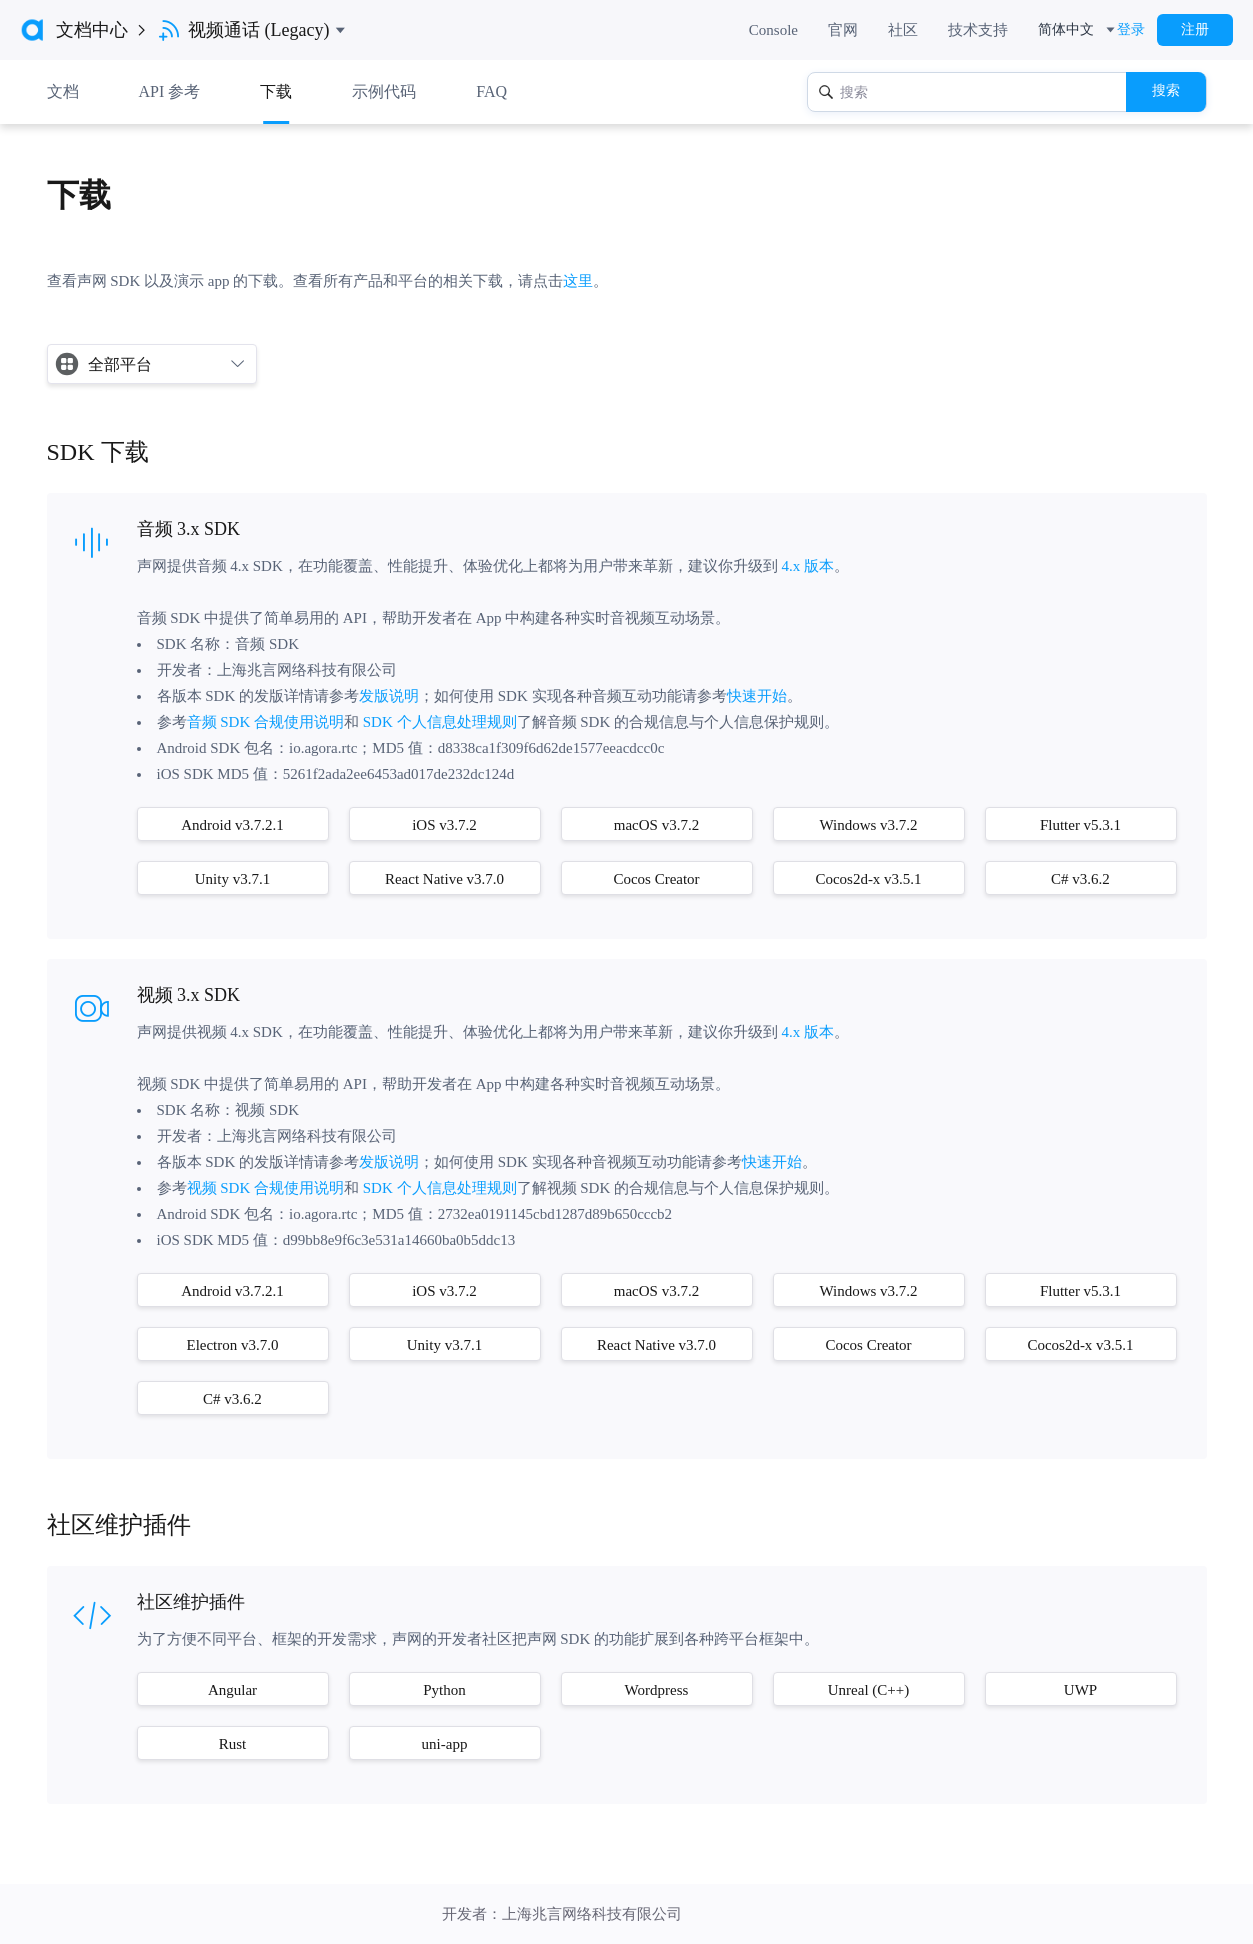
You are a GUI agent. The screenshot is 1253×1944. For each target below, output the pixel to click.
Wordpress (657, 1690)
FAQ (491, 91)
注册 (1195, 29)
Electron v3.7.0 (232, 1345)
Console (773, 30)
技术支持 (978, 30)
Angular (232, 1690)
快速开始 (757, 696)
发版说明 (389, 696)
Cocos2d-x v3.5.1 (868, 879)
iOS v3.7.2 (444, 825)
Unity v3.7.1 (232, 879)
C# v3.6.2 (1080, 879)
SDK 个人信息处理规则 (438, 722)
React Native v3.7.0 (444, 879)
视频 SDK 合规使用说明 (266, 1188)
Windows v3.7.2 (868, 825)
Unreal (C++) (868, 1690)
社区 (903, 30)
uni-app (445, 1744)
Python (444, 1690)
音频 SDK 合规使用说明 (266, 722)
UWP (1080, 1690)
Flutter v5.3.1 (1080, 825)
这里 (578, 281)
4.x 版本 (808, 566)
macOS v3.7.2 (656, 825)
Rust (233, 1744)
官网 (843, 30)
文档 (63, 91)
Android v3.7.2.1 (232, 825)
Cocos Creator (656, 879)
